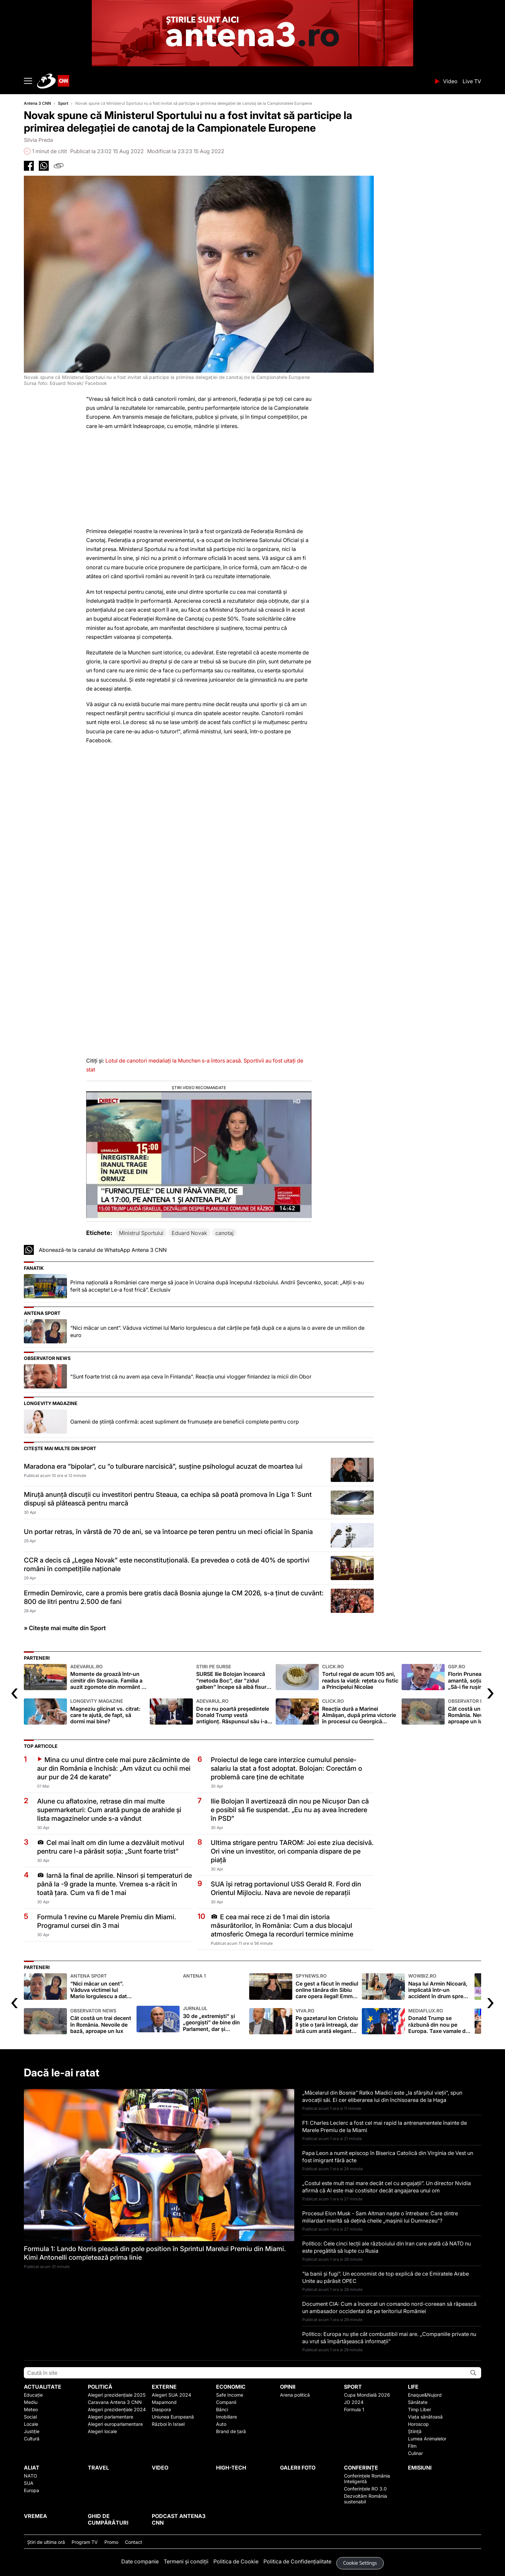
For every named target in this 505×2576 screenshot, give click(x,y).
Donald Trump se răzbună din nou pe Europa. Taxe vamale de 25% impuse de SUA (439, 2021)
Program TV (85, 2542)
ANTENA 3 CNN (233, 81)
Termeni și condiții (186, 2561)
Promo (111, 2542)
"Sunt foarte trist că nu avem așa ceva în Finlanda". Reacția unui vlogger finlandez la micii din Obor (190, 1376)
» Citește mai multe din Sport (65, 1628)
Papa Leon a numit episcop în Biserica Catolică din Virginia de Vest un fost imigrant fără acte (387, 2157)
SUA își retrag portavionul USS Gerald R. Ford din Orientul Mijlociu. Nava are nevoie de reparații (286, 1888)
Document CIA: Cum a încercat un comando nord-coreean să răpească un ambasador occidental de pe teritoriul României (389, 2307)
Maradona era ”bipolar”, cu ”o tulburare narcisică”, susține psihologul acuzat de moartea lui (163, 1466)
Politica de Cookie (235, 2561)
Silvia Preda (38, 140)
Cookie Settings (360, 2563)
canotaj (224, 1233)
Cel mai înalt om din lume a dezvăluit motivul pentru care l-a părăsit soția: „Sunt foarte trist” (110, 1847)
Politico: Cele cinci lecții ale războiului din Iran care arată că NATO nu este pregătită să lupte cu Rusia (386, 2247)
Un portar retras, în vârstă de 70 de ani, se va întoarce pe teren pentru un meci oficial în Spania (168, 1532)
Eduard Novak (189, 1233)
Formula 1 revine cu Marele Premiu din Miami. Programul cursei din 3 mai (106, 1921)
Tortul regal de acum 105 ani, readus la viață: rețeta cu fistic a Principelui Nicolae (360, 1677)
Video (450, 81)
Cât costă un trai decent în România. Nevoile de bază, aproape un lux (101, 2021)
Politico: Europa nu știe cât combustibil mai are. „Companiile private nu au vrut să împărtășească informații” (389, 2338)
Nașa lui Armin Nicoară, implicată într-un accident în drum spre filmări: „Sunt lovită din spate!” (439, 1986)
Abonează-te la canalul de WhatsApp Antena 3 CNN (103, 1250)
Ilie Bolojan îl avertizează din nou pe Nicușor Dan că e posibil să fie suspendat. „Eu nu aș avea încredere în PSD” (290, 1809)
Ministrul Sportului (141, 1233)
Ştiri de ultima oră (46, 2542)
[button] (199, 1155)
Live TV (472, 81)
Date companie (140, 2561)
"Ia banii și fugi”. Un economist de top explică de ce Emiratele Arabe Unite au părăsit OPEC (385, 2277)
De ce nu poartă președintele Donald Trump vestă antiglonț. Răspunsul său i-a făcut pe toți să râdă (234, 1711)
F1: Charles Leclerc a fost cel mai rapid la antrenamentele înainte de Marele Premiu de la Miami (384, 2126)
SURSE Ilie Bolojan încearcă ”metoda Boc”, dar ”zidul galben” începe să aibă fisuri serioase (234, 1677)
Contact (133, 2542)
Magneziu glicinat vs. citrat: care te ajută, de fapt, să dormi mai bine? (108, 1711)
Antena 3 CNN (37, 103)
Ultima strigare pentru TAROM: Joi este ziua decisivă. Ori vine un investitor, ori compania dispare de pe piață (292, 1851)
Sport (63, 103)
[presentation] (14, 1692)
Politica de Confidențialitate (297, 2561)
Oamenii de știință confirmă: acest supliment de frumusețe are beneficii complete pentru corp (184, 1421)
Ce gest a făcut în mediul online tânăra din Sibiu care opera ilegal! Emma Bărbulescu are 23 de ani (327, 1986)
